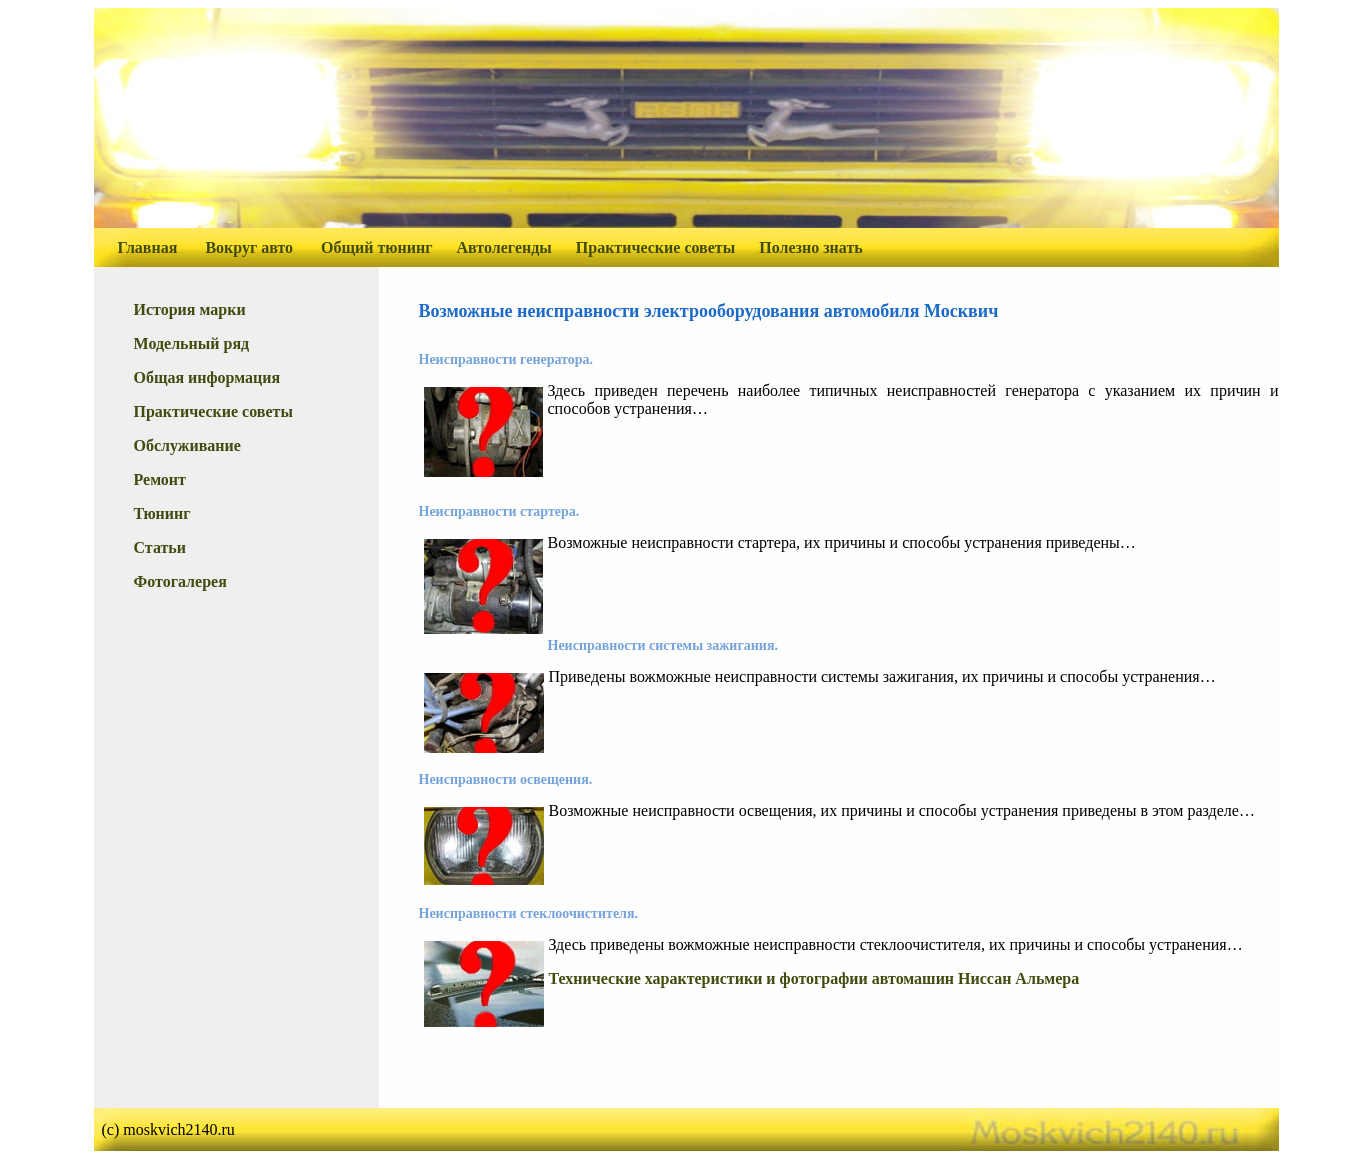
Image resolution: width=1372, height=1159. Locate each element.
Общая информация (207, 377)
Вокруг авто (249, 247)
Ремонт (160, 479)
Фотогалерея (180, 581)
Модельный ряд (192, 343)
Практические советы (655, 247)
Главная (148, 247)
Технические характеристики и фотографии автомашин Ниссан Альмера (814, 978)
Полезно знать (811, 247)
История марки (190, 309)
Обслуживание (187, 445)
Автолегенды (504, 247)
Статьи (160, 547)
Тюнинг (162, 513)
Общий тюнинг (376, 247)
